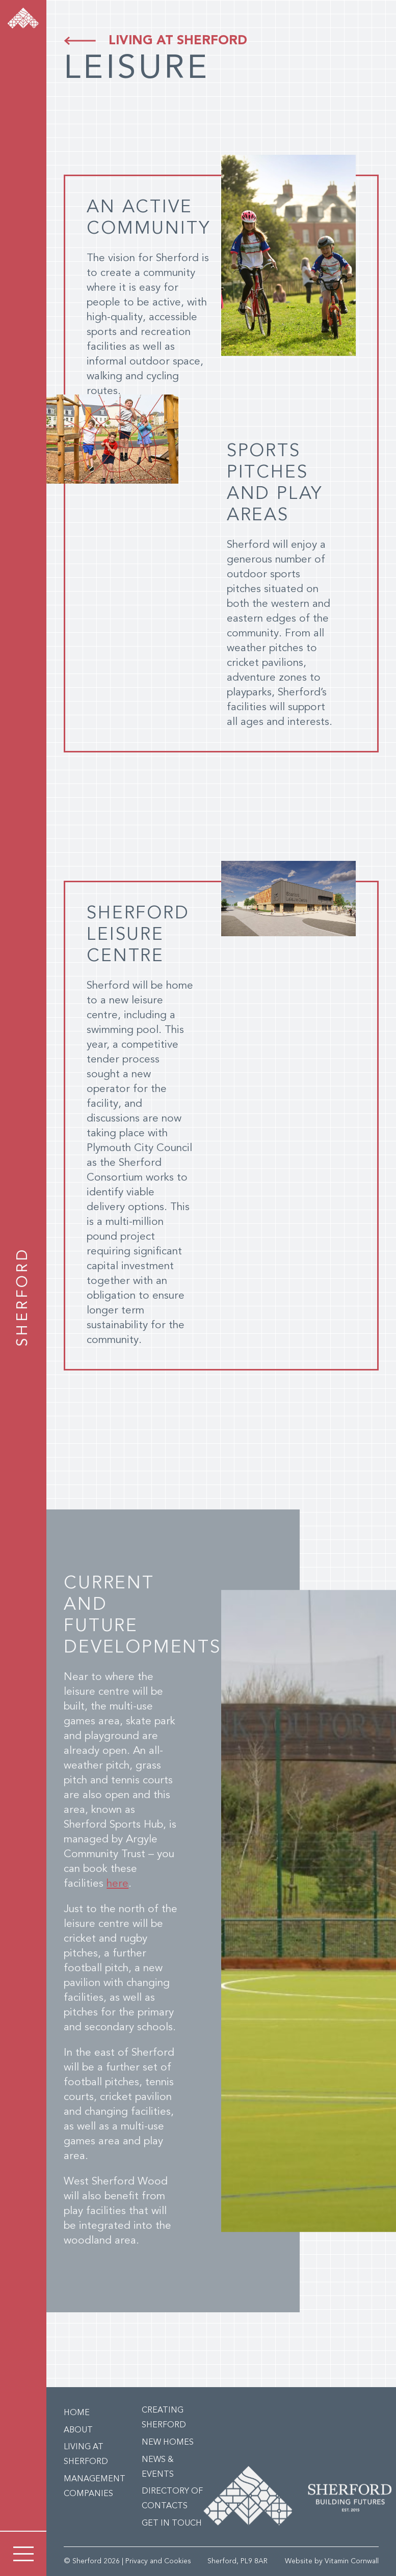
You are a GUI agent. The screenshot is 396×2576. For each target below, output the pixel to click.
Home (77, 2413)
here (117, 1884)
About (78, 2430)
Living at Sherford (178, 41)
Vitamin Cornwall (352, 2561)
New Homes (168, 2443)
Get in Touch (172, 2523)
